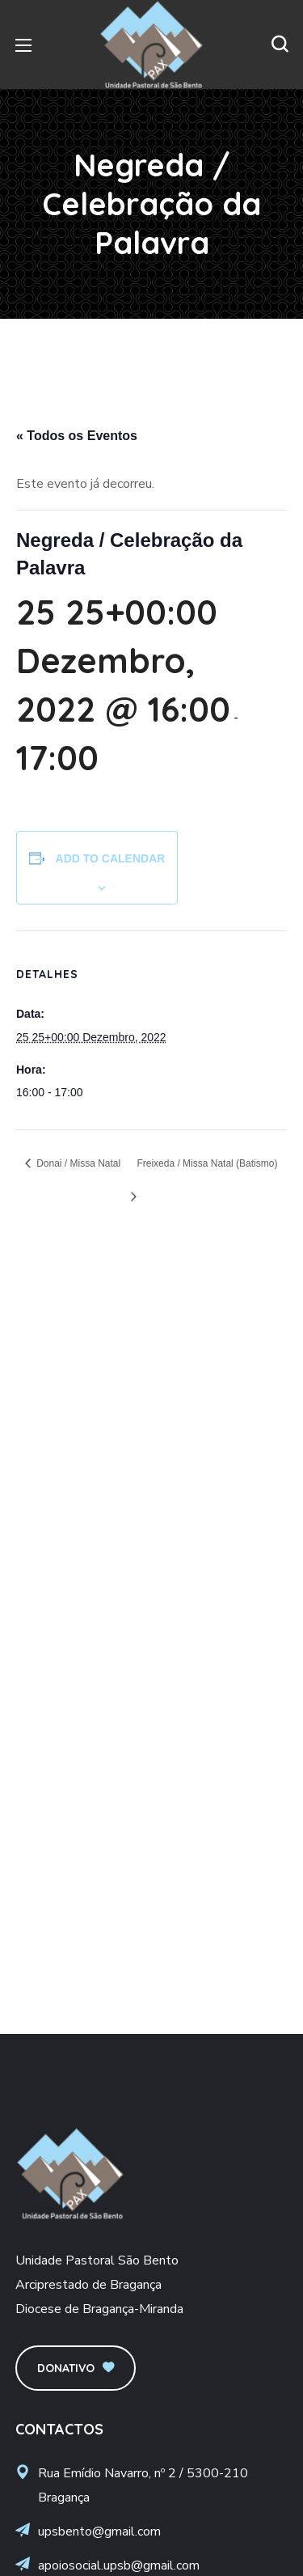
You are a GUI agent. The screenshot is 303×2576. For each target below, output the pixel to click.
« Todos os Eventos (76, 436)
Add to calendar (111, 858)
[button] (279, 44)
